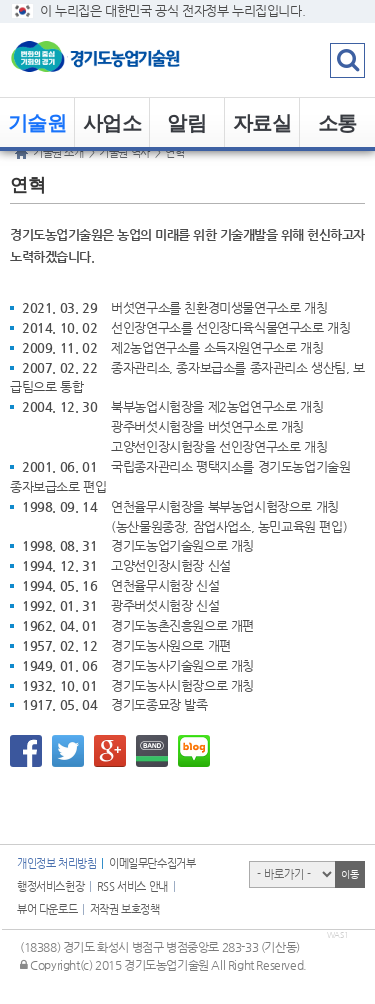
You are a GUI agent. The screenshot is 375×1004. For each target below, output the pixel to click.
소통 (337, 123)
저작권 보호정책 (125, 909)
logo (125, 60)
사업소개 (112, 130)
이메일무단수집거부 (152, 863)
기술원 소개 (37, 130)
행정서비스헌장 (50, 886)
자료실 (262, 123)
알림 (186, 123)
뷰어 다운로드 (47, 909)
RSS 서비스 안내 (132, 886)
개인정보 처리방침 (56, 863)
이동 (349, 874)
